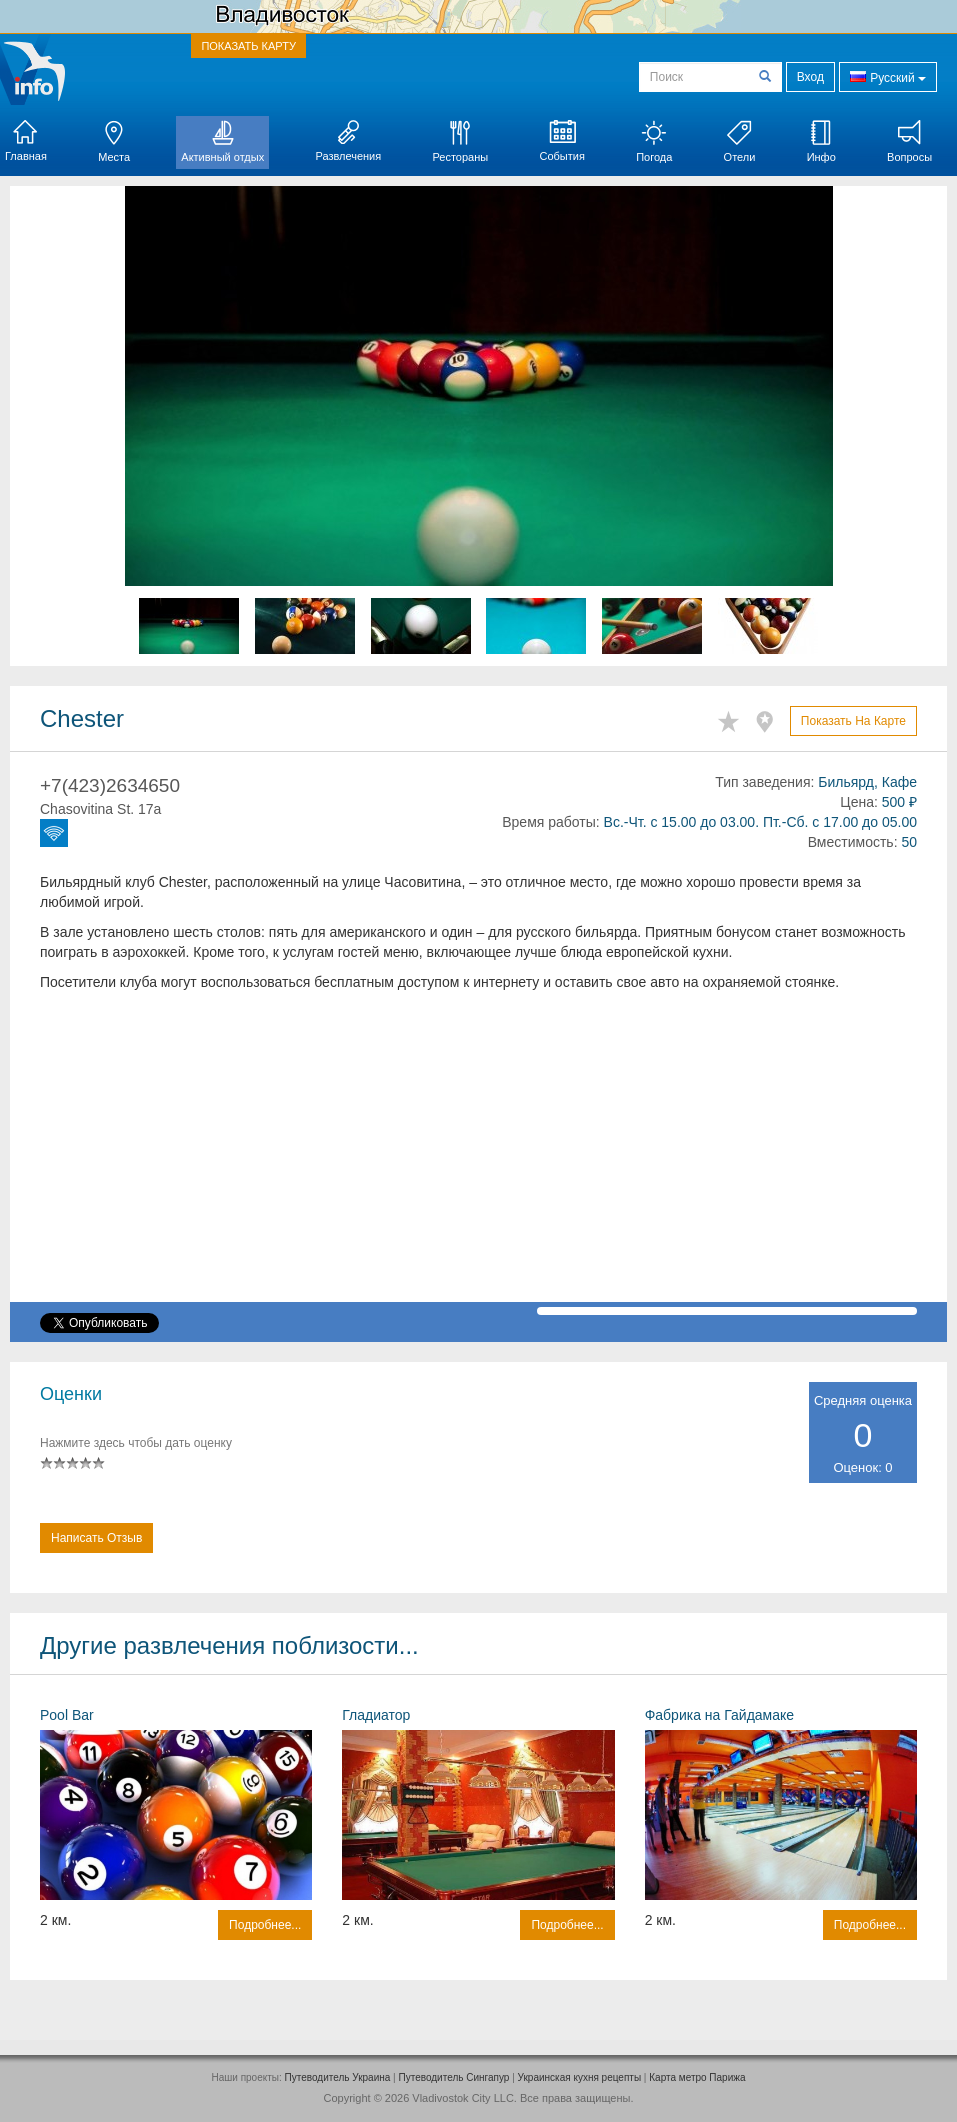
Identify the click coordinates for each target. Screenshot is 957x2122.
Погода (654, 141)
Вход (810, 77)
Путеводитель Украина (338, 2077)
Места (114, 141)
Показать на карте (853, 721)
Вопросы (909, 141)
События (561, 141)
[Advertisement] (478, 1162)
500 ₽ (899, 802)
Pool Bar (67, 1715)
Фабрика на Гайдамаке (719, 1715)
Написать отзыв (96, 1538)
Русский (888, 76)
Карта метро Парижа (697, 2077)
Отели (740, 141)
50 (909, 842)
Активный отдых (222, 141)
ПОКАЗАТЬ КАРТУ (248, 46)
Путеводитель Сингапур (454, 2077)
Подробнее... (265, 1925)
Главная (26, 141)
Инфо (821, 141)
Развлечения (348, 141)
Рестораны (460, 141)
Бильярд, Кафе (867, 782)
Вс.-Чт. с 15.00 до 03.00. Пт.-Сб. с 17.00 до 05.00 (760, 822)
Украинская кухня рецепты (580, 2077)
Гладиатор (376, 1715)
